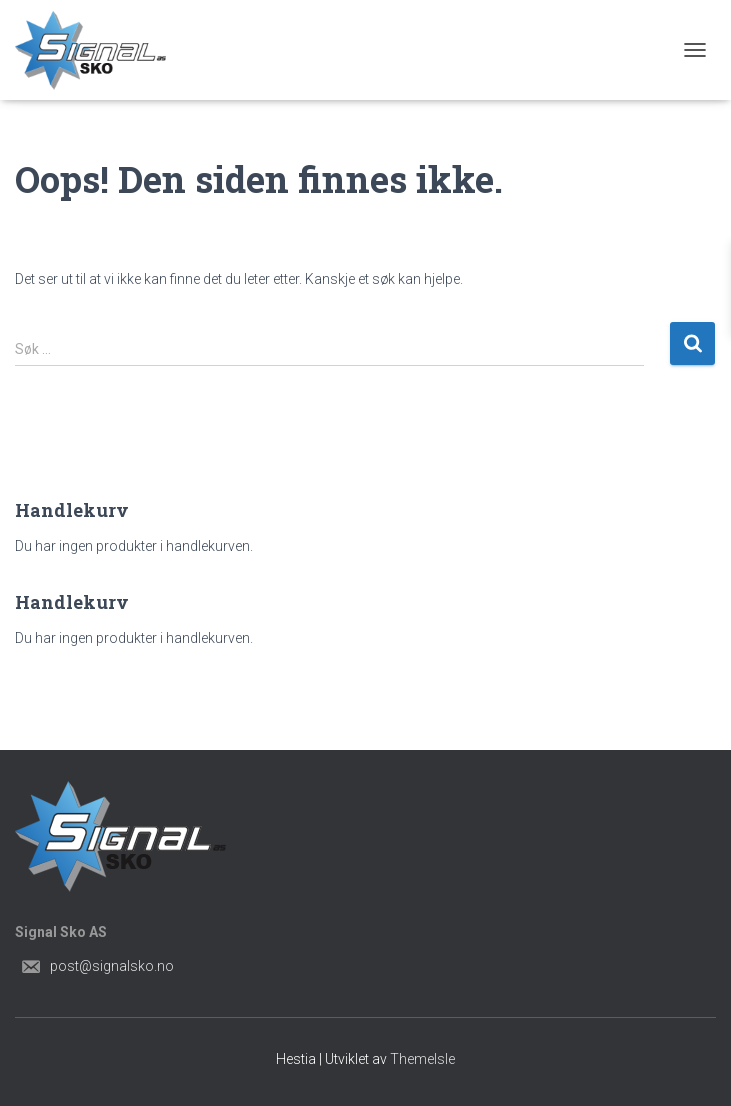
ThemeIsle (422, 1059)
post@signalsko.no (112, 966)
